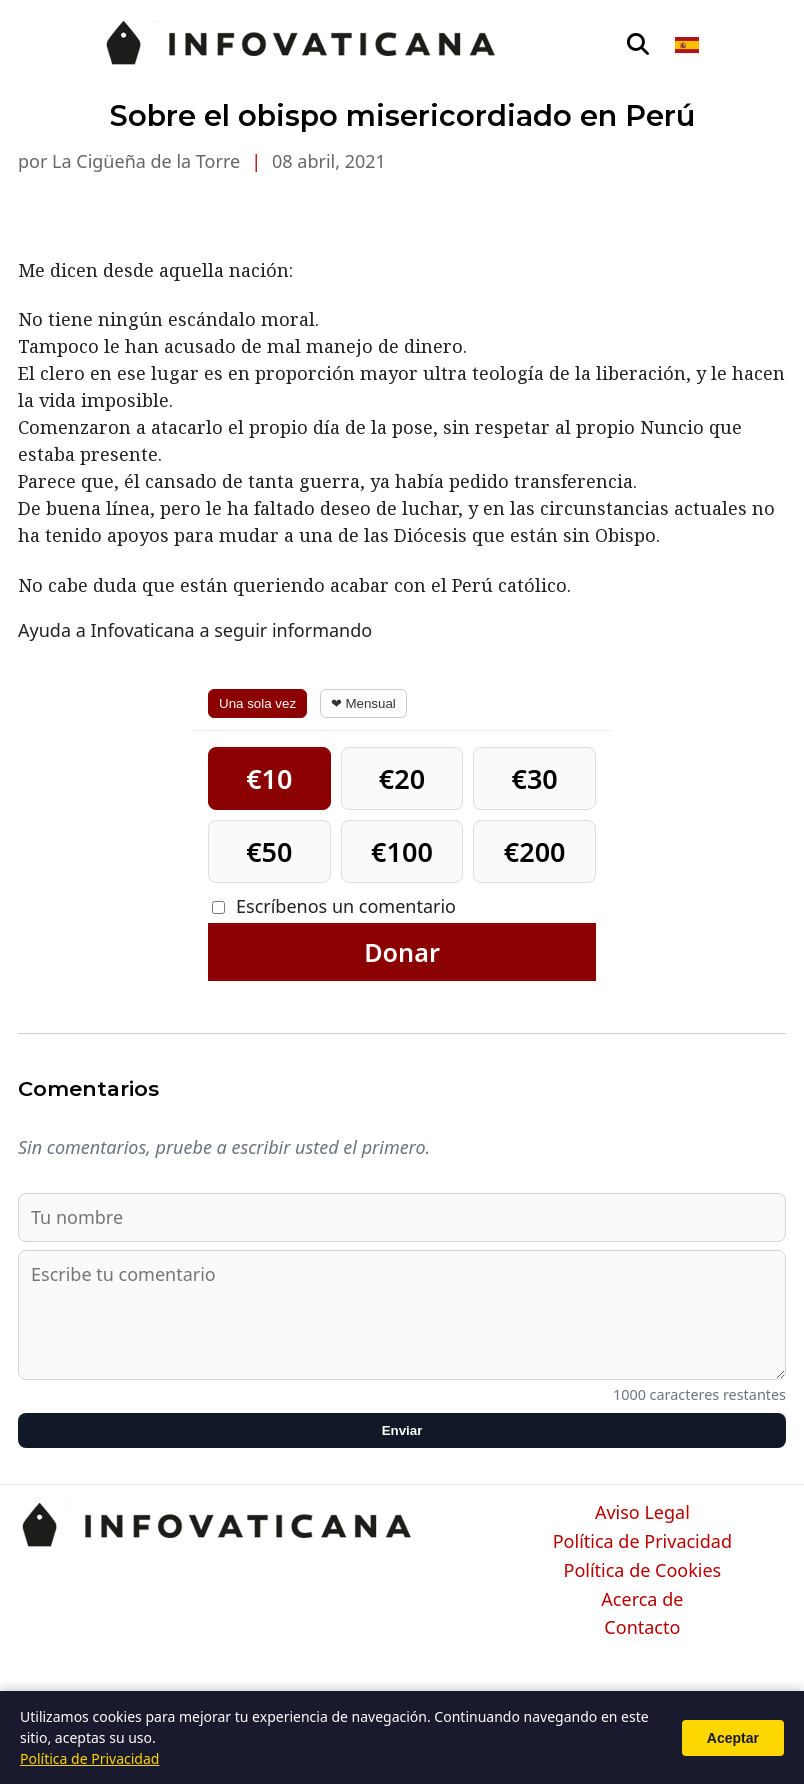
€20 (402, 778)
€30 (534, 778)
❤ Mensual (363, 703)
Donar (402, 952)
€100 (402, 851)
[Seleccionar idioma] (688, 45)
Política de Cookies (643, 1571)
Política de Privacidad (642, 1542)
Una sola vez (257, 703)
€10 (269, 778)
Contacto (642, 1628)
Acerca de (642, 1600)
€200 (535, 851)
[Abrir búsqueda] (638, 45)
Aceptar (733, 1738)
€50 (269, 851)
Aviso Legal (642, 1513)
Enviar (402, 1430)
